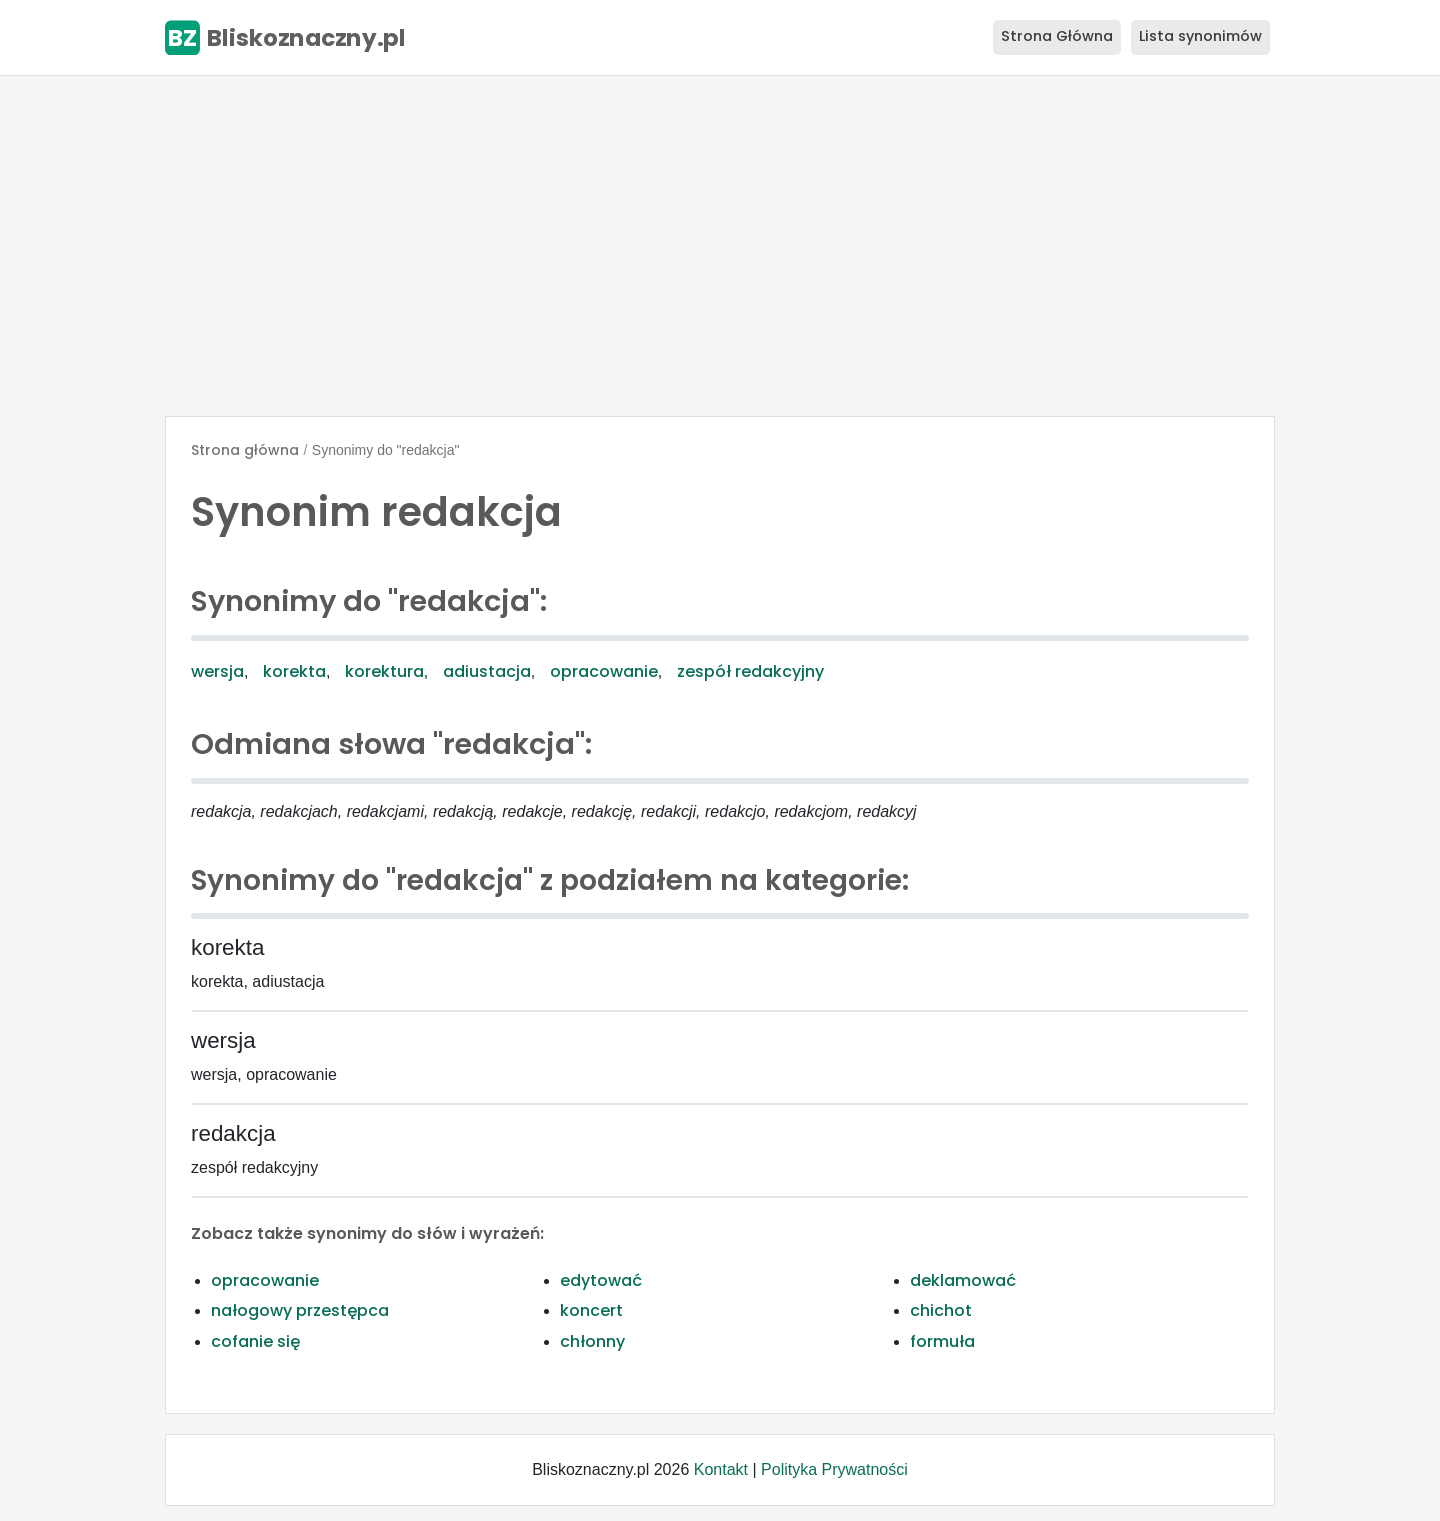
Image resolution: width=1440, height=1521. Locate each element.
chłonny (592, 1341)
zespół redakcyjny (750, 671)
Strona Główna (1057, 36)
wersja (217, 671)
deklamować (963, 1280)
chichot (941, 1310)
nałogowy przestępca (300, 1310)
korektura (384, 671)
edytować (601, 1280)
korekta (294, 671)
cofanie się (255, 1341)
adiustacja (487, 671)
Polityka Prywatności (834, 1469)
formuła (942, 1341)
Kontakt (721, 1469)
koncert (591, 1310)
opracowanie (604, 671)
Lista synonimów (1200, 36)
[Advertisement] (720, 246)
